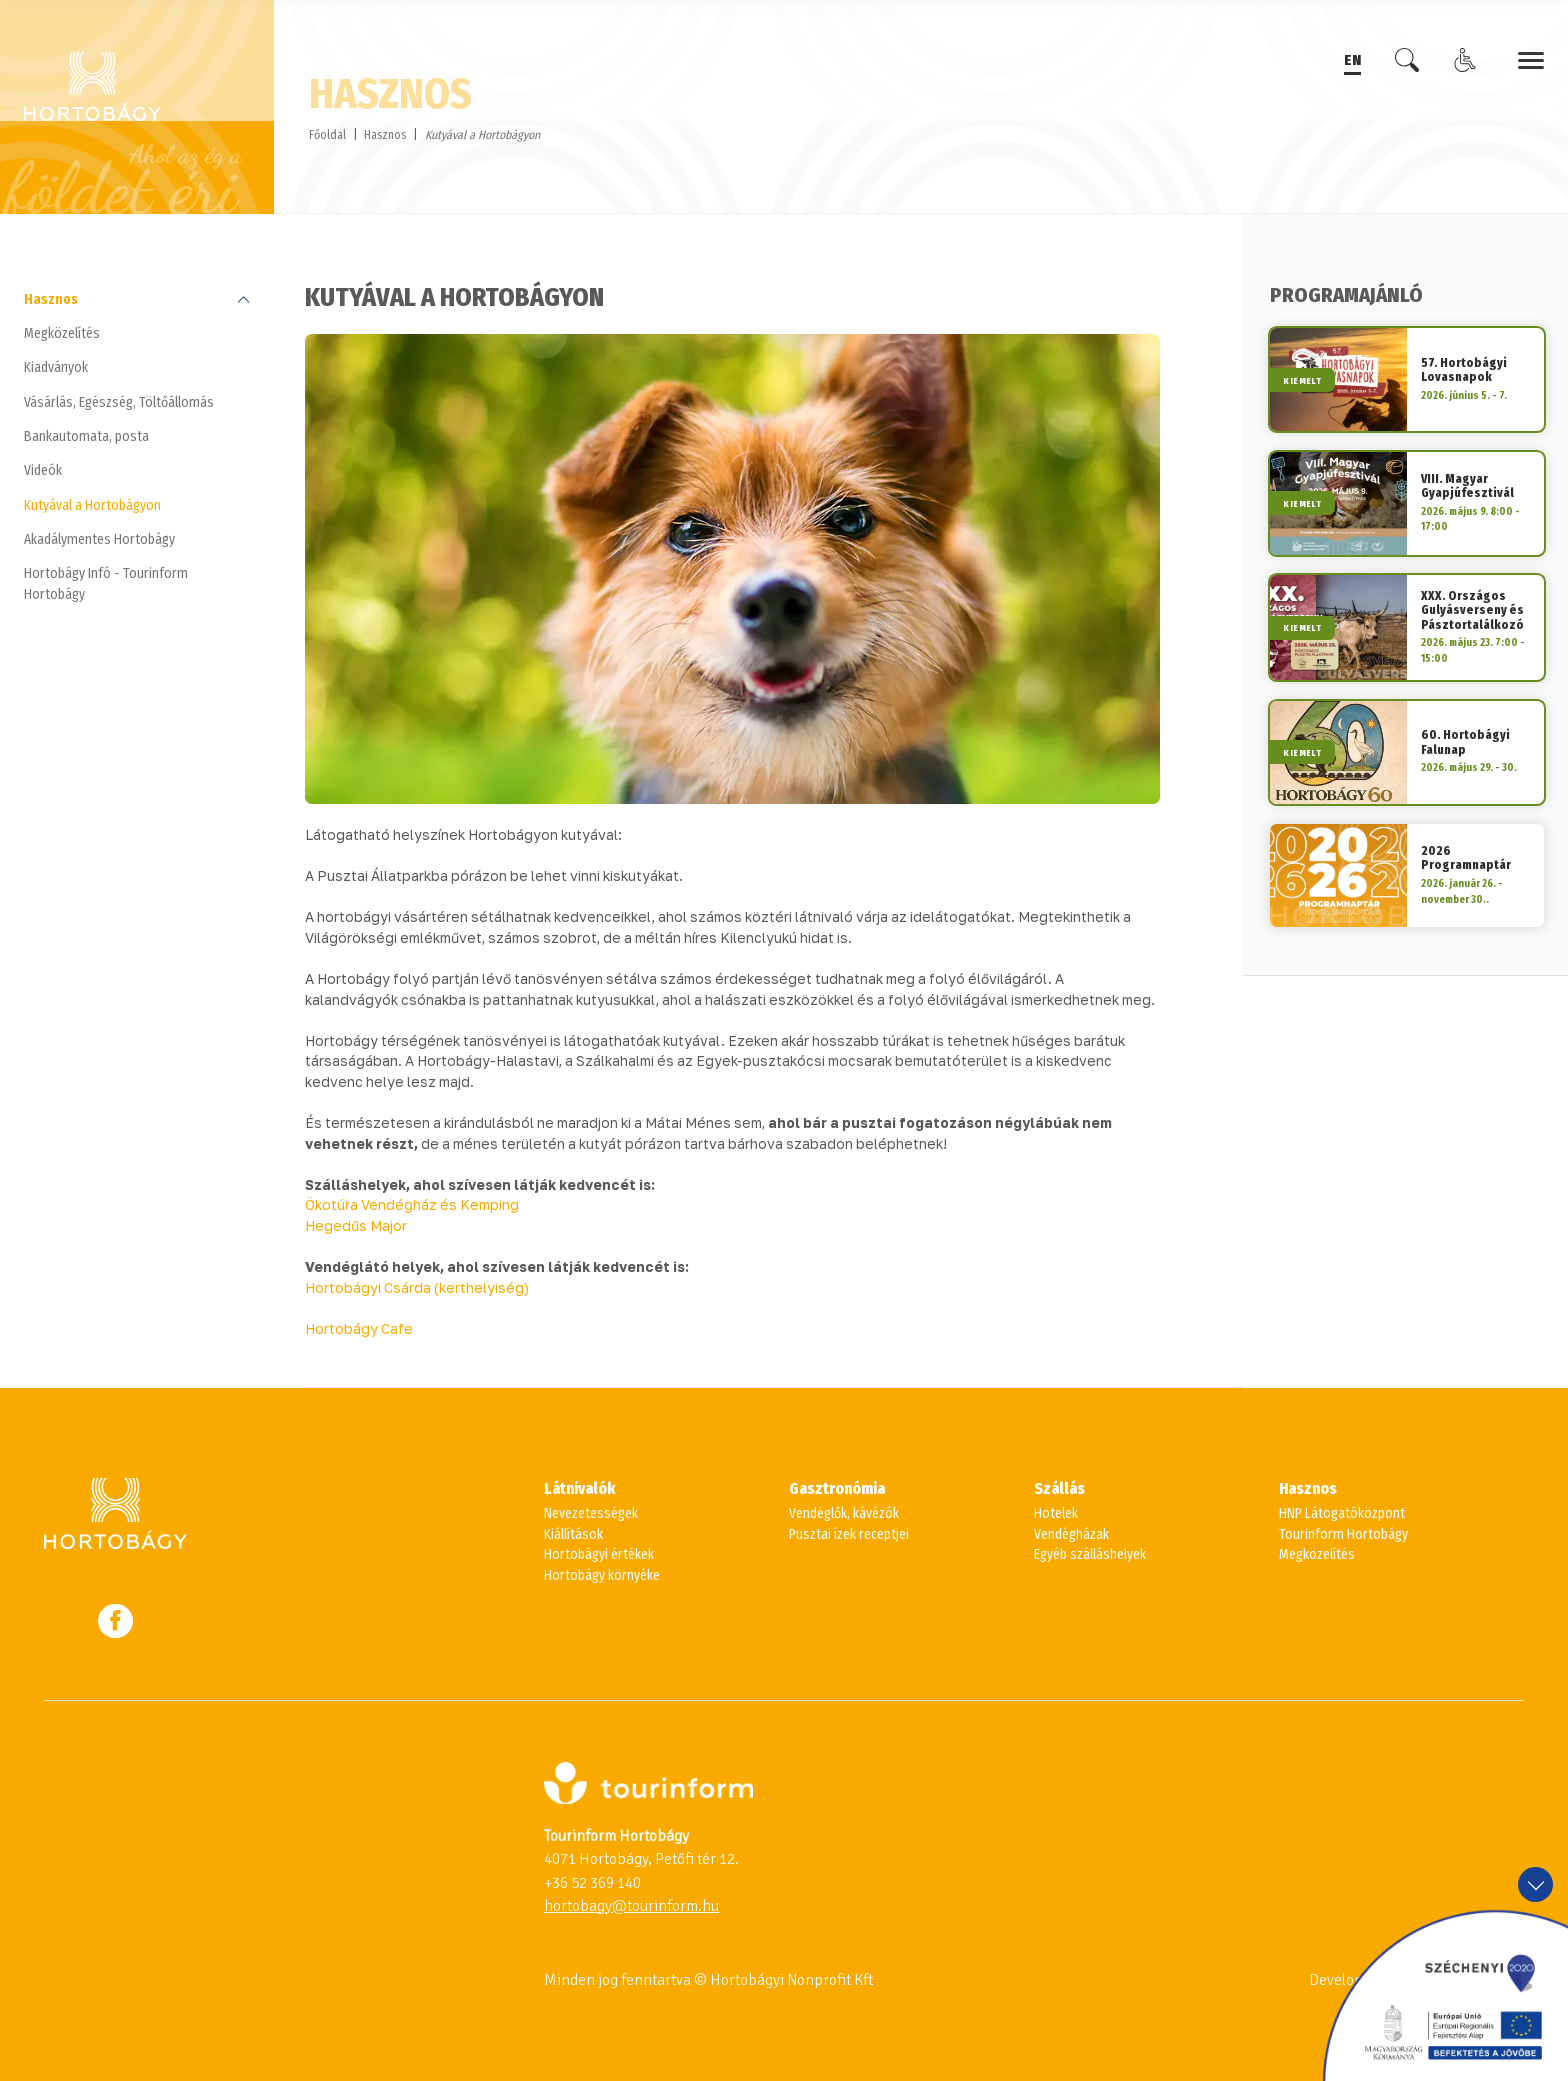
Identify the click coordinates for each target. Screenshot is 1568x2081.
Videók (43, 470)
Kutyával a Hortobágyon (92, 505)
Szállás (1059, 1489)
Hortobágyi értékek (599, 1554)
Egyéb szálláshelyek (1090, 1554)
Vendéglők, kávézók (844, 1513)
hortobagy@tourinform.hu (631, 1906)
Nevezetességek (591, 1513)
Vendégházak (1071, 1534)
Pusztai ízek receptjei (849, 1534)
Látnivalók (579, 1489)
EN (1353, 59)
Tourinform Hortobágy (1343, 1534)
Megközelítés (62, 333)
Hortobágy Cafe (359, 1329)
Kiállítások (573, 1534)
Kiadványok (56, 367)
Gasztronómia (837, 1489)
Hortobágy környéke (602, 1575)
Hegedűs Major (356, 1226)
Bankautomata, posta (86, 436)
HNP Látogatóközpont (1342, 1513)
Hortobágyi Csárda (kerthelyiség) (417, 1288)
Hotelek (1056, 1513)
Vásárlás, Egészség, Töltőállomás (119, 402)
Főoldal (327, 135)
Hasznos (385, 135)
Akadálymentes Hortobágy (99, 539)
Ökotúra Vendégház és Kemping (412, 1205)
